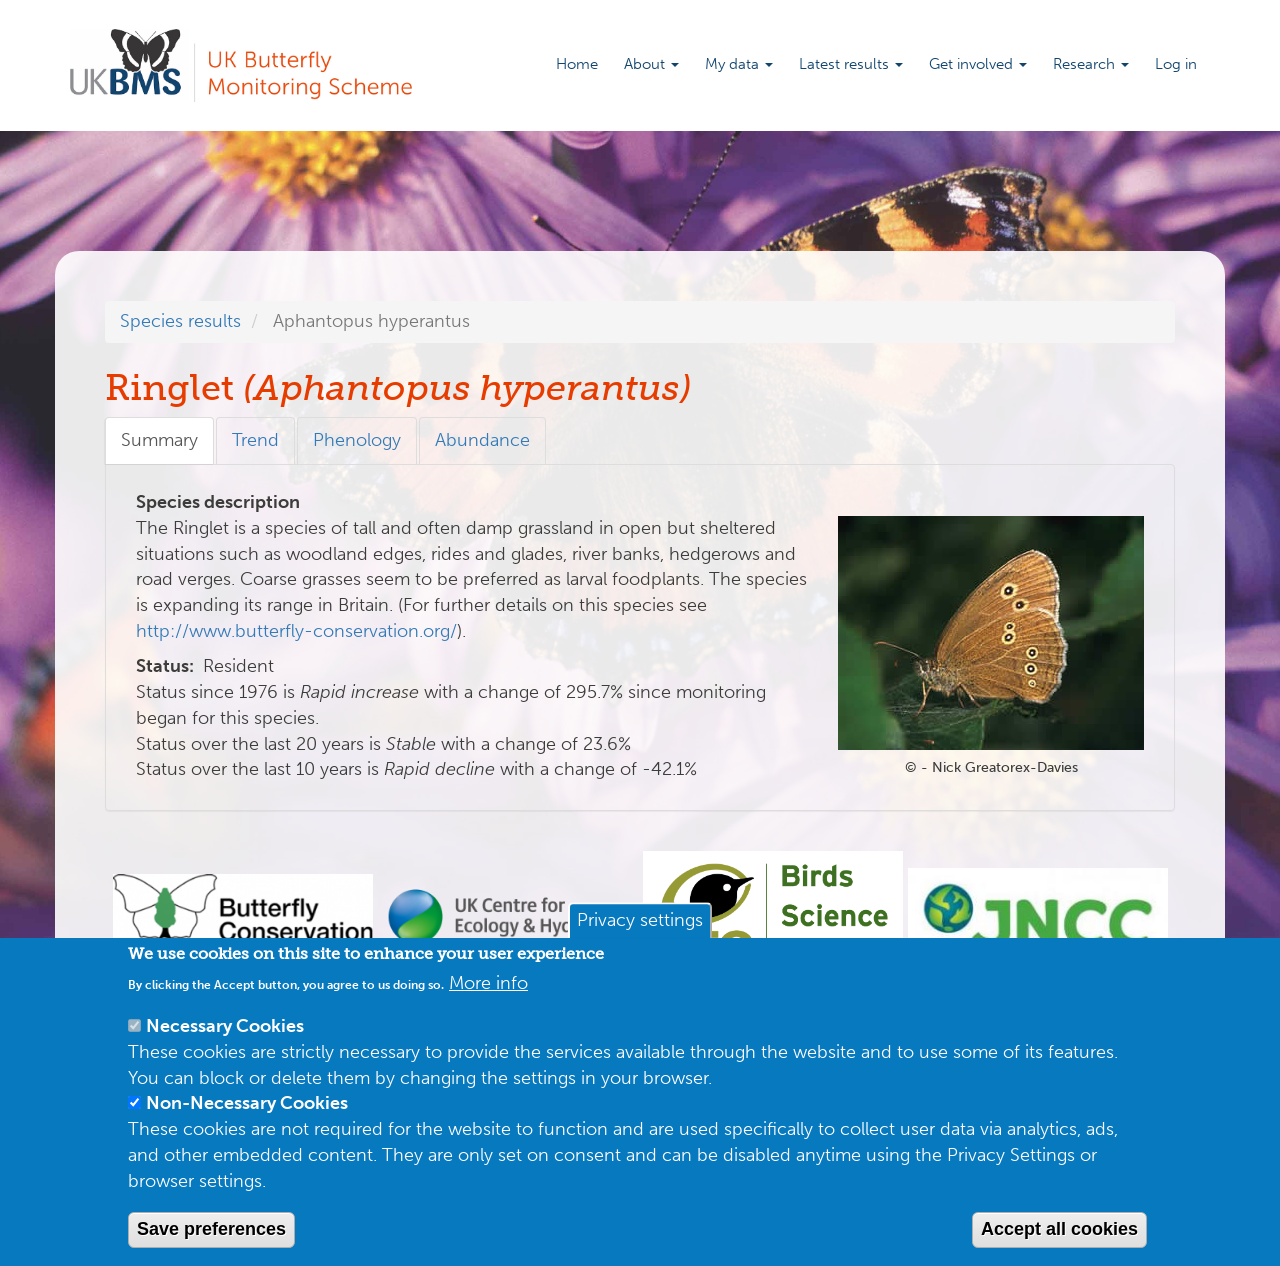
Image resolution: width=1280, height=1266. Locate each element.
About (651, 64)
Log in (1176, 64)
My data (739, 64)
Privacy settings (640, 921)
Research (1091, 64)
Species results (180, 321)
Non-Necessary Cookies (247, 1103)
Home (577, 64)
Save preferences (211, 1229)
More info (488, 983)
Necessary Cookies (225, 1026)
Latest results (851, 64)
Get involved (978, 64)
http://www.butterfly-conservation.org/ (296, 631)
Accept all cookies (1059, 1229)
